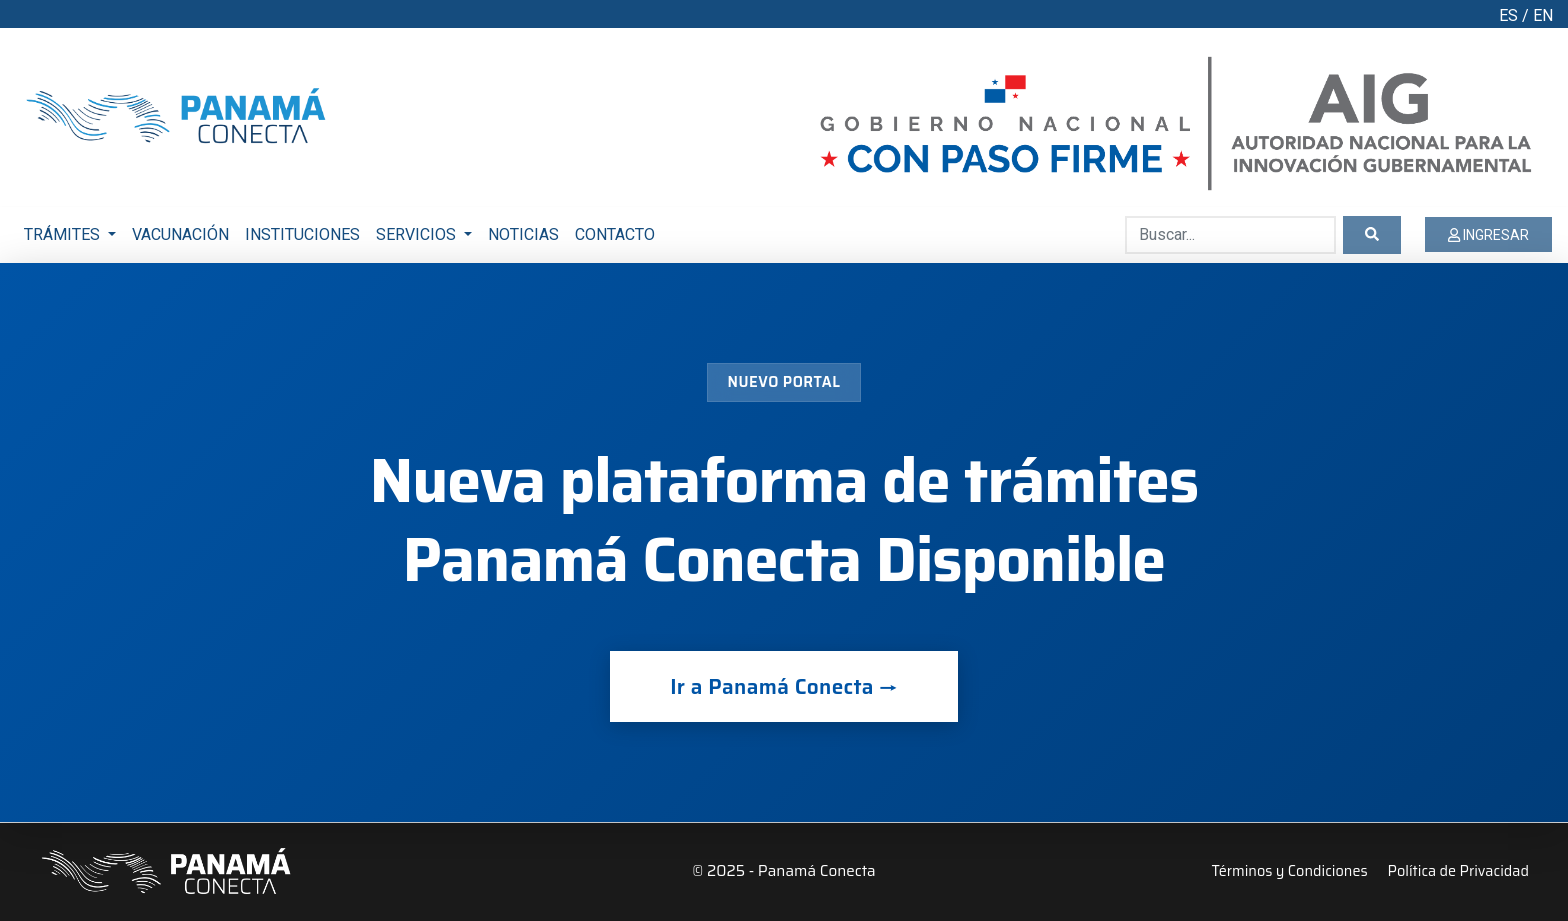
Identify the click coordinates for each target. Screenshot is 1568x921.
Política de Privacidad (1458, 871)
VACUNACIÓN (180, 234)
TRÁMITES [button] (64, 234)
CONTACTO (615, 234)
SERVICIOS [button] (418, 234)
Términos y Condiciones (1289, 871)
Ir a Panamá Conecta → (784, 686)
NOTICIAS (523, 234)
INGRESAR (1488, 235)
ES (1508, 15)
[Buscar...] (1230, 235)
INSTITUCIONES (302, 234)
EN (1543, 15)
